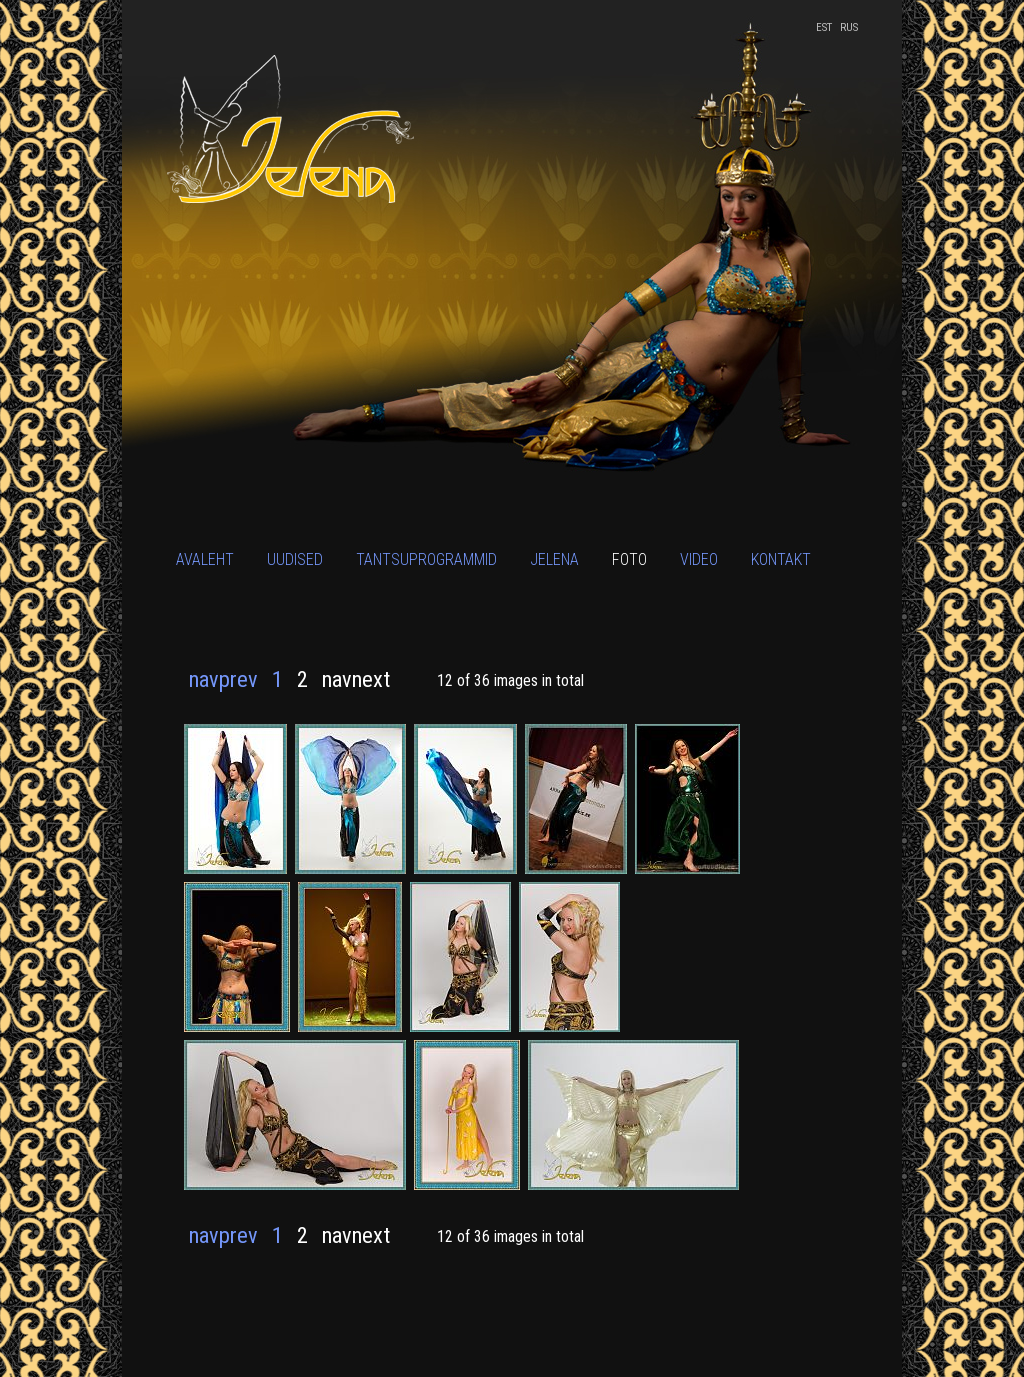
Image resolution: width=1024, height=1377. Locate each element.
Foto (629, 559)
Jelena (554, 559)
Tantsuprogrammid (426, 559)
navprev (223, 679)
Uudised (295, 559)
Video (699, 559)
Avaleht (205, 559)
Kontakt (781, 559)
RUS (849, 27)
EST (824, 27)
